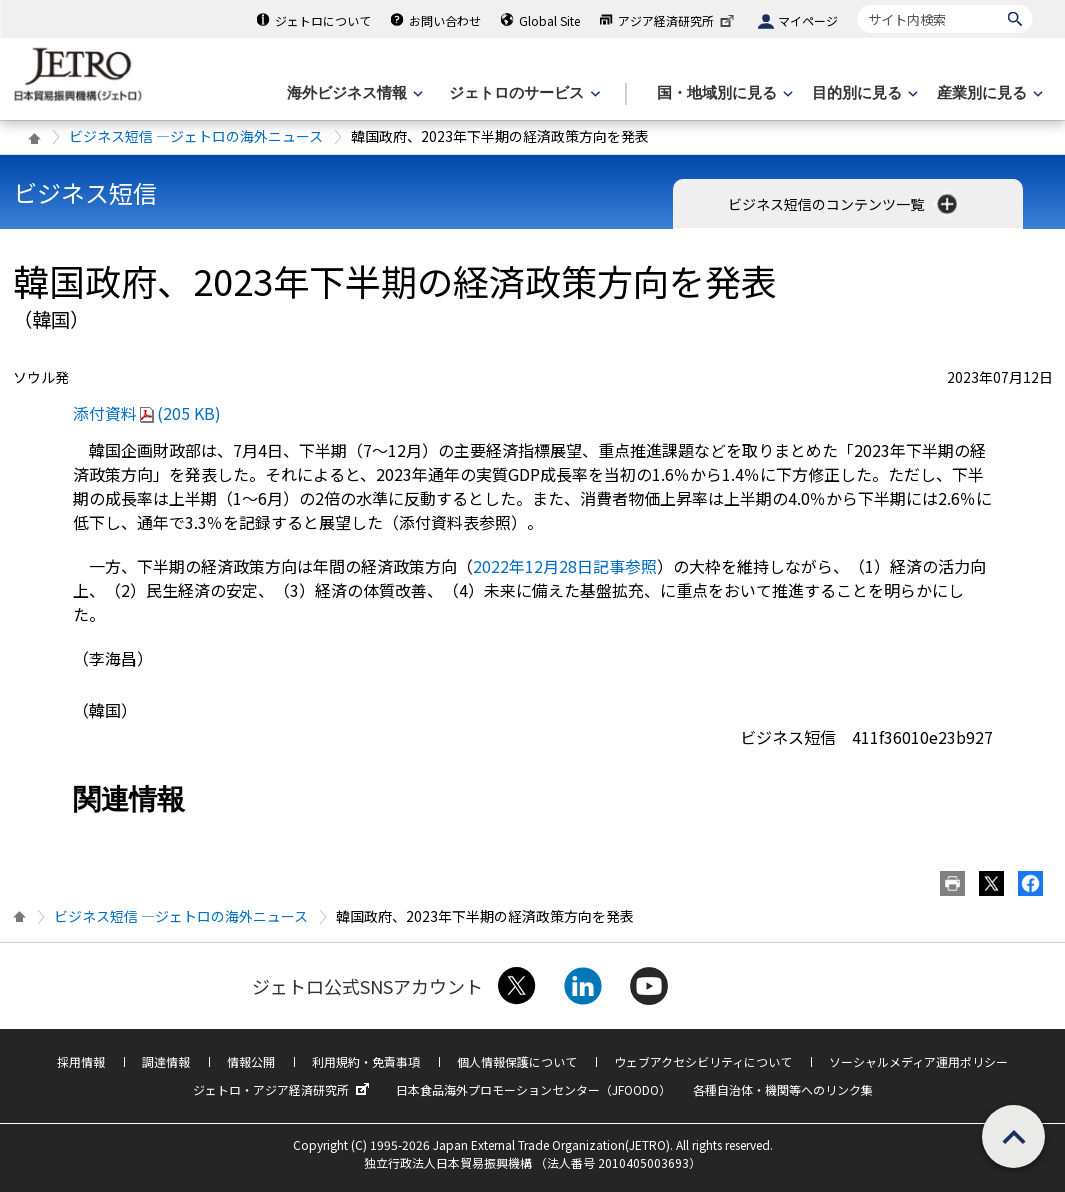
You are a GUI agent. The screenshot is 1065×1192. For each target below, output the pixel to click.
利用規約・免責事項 (366, 1061)
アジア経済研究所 (678, 20)
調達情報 (166, 1061)
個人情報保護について (517, 1061)
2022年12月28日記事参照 (565, 566)
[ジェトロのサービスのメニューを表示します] (522, 93)
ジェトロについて (323, 20)
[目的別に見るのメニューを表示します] (863, 93)
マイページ (808, 20)
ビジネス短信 (85, 192)
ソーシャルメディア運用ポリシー (918, 1061)
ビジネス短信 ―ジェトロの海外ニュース (196, 136)
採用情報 (81, 1061)
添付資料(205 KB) (147, 413)
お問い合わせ (445, 20)
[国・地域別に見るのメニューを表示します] (723, 93)
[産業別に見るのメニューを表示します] (988, 93)
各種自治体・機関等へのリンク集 (783, 1089)
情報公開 (251, 1061)
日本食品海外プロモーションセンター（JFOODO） (533, 1089)
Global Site (549, 20)
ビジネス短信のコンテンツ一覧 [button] (844, 204)
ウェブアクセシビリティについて (703, 1061)
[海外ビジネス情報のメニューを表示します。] (353, 93)
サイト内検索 (857, 4)
